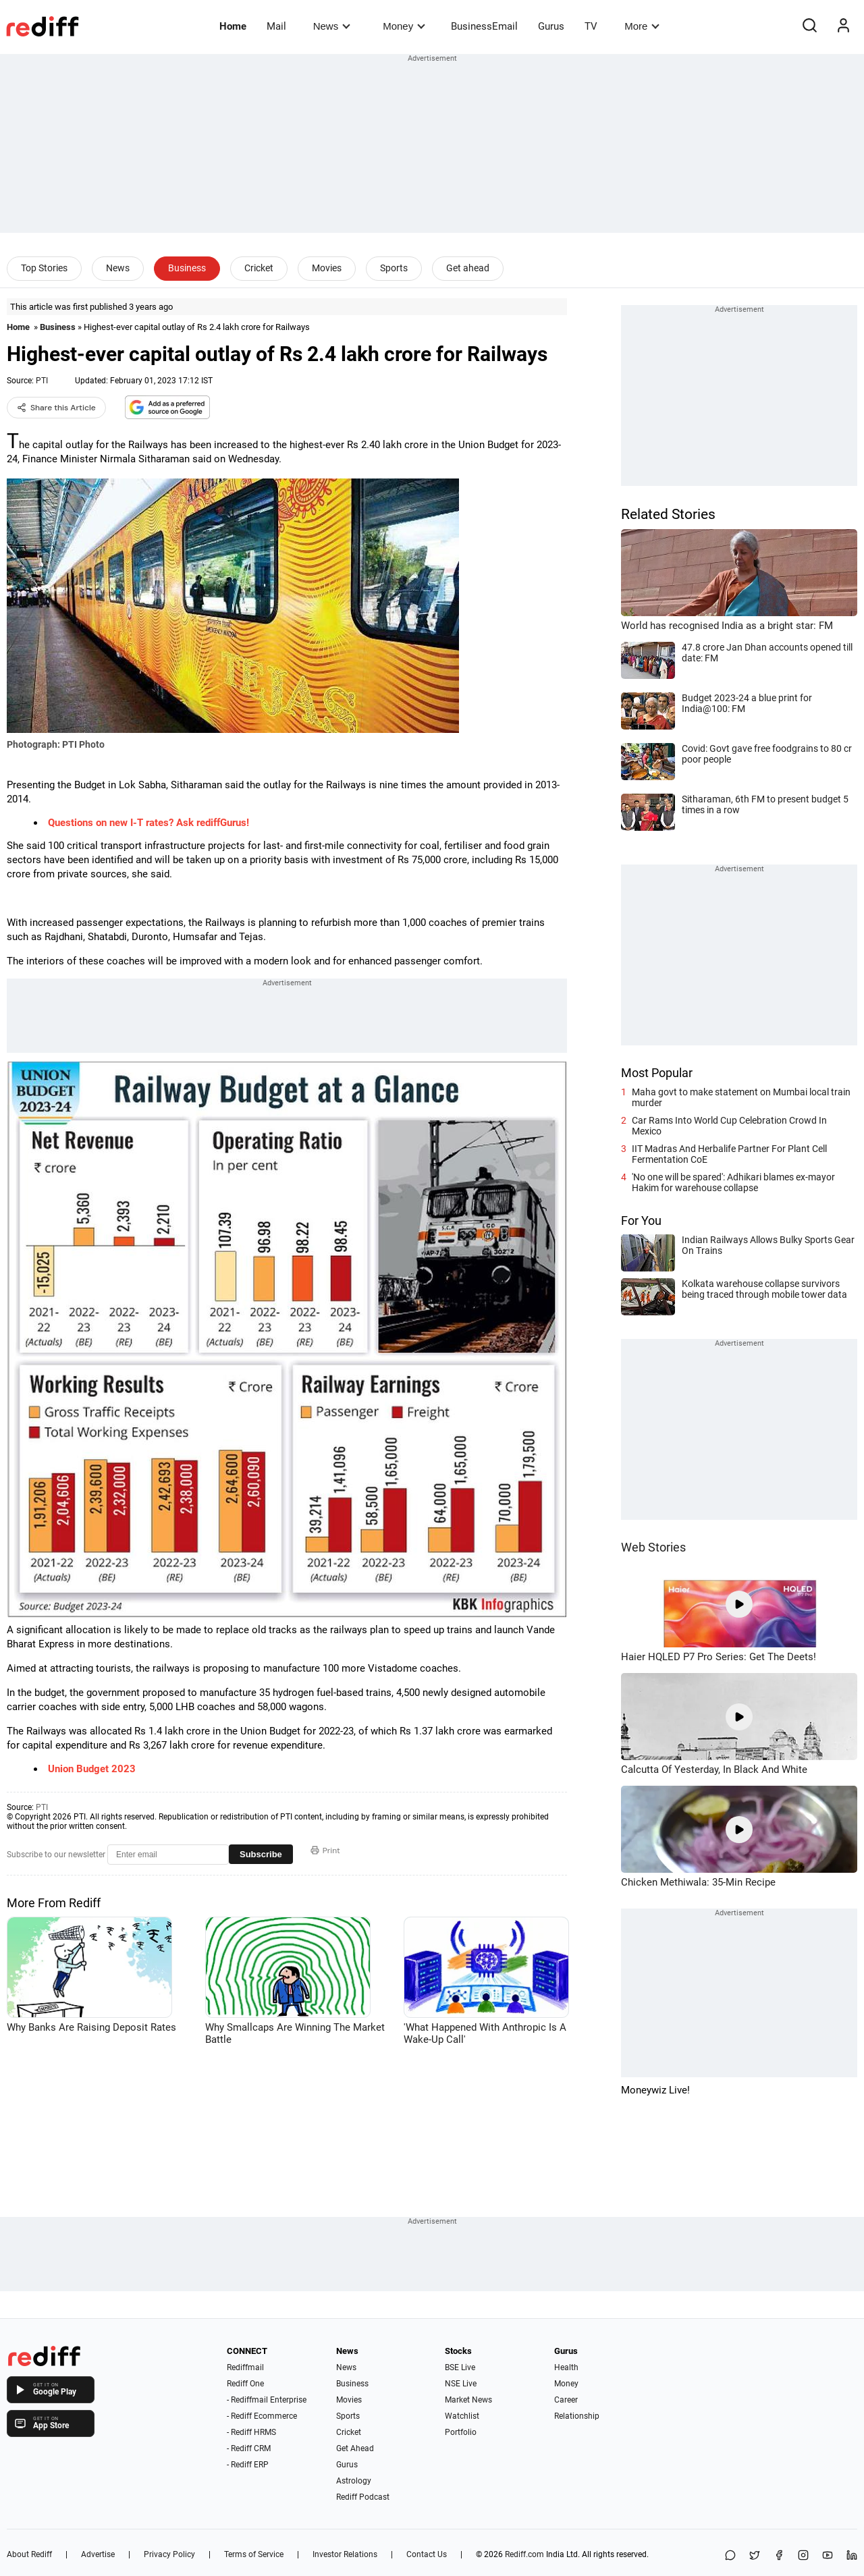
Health (566, 2367)
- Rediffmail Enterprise (266, 2400)
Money (404, 26)
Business (187, 268)
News (331, 26)
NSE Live (461, 2383)
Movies (327, 268)
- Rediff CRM (249, 2448)
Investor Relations (345, 2554)
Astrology (353, 2481)
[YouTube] (827, 2556)
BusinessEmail (484, 26)
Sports (394, 268)
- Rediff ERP (248, 2464)
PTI (42, 380)
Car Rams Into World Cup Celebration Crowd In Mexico (729, 1125)
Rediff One (245, 2383)
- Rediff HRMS (251, 2432)
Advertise (98, 2554)
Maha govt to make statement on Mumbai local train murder (741, 1097)
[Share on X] (754, 2556)
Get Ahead (355, 2448)
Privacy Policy (169, 2554)
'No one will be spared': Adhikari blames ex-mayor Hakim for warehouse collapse (733, 1182)
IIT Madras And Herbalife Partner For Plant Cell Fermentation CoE (729, 1154)
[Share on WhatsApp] (730, 2556)
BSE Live (460, 2367)
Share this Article (56, 407)
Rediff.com (524, 2554)
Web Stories (653, 1547)
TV (591, 26)
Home (232, 26)
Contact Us (426, 2554)
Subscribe (261, 1854)
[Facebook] (779, 2556)
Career (566, 2400)
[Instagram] (803, 2556)
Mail (276, 26)
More (641, 26)
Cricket (258, 268)
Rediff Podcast (362, 2497)
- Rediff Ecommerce (262, 2416)
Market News (468, 2400)
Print (325, 1850)
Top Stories (44, 268)
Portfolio (461, 2432)
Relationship (576, 2416)
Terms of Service (254, 2554)
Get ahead (467, 268)
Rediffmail (245, 2367)
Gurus (551, 26)
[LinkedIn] (851, 2556)
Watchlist (462, 2416)
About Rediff (29, 2554)
